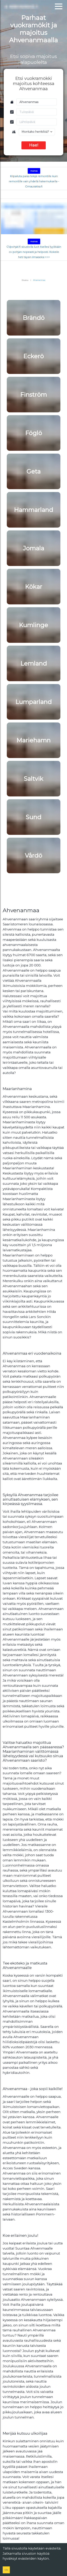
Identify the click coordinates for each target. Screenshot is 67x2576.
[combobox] (36, 101)
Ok (6, 2569)
